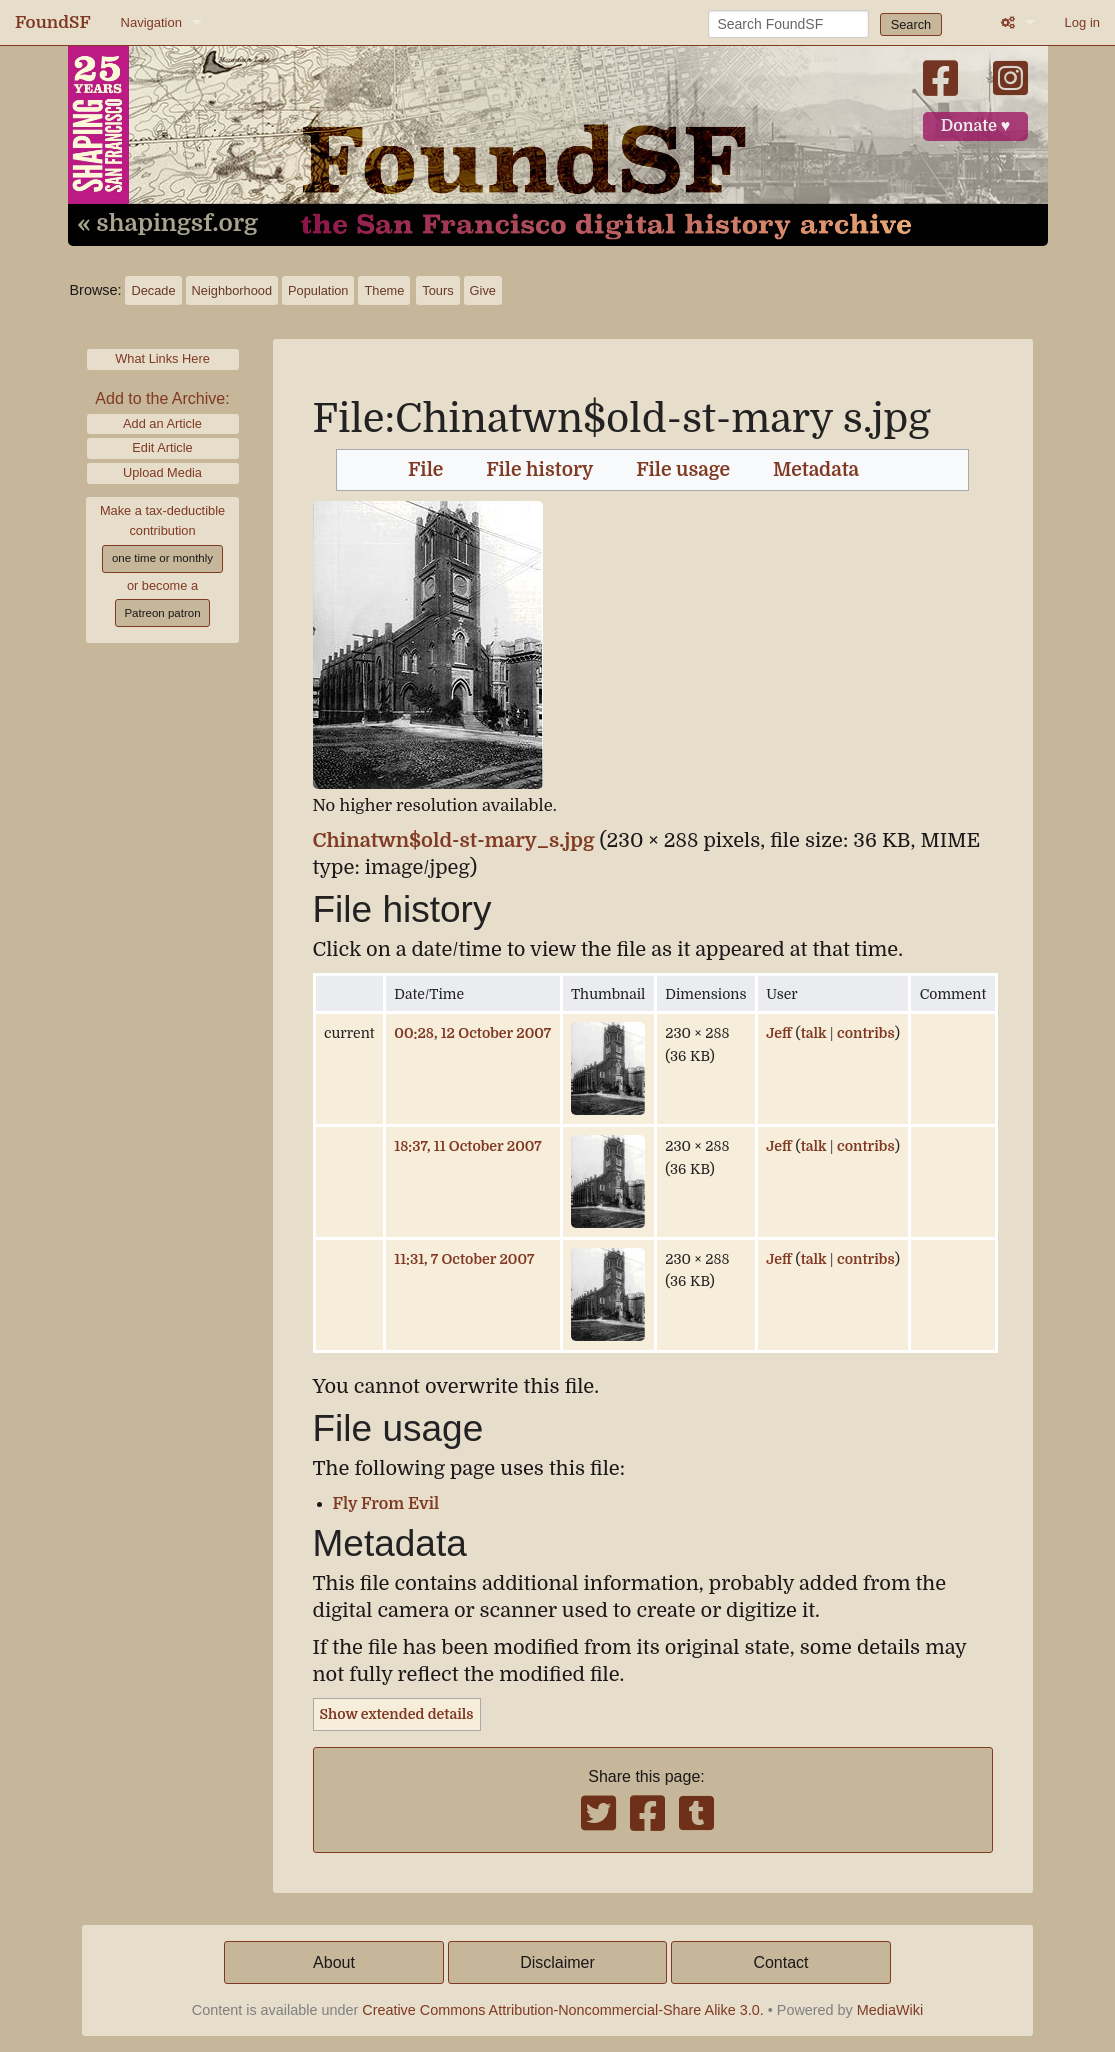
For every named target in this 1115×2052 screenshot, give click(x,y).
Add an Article (162, 423)
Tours (437, 290)
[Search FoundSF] (788, 24)
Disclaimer (557, 1962)
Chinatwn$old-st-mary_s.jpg (454, 840)
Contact (780, 1962)
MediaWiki (890, 2010)
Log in (1082, 22)
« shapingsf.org (168, 224)
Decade (153, 290)
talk (814, 1033)
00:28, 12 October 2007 (472, 1033)
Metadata (816, 470)
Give (483, 290)
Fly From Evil (386, 1504)
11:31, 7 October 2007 (464, 1259)
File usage (683, 470)
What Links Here (162, 358)
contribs (866, 1033)
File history (539, 470)
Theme (384, 290)
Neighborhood (232, 290)
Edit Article (162, 447)
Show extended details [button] (397, 1714)
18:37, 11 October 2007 (467, 1146)
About (334, 1962)
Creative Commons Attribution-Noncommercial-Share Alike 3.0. (563, 2010)
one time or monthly (162, 558)
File (425, 470)
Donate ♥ (976, 126)
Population (318, 290)
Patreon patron (162, 613)
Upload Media (162, 472)
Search (911, 24)
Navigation (151, 22)
